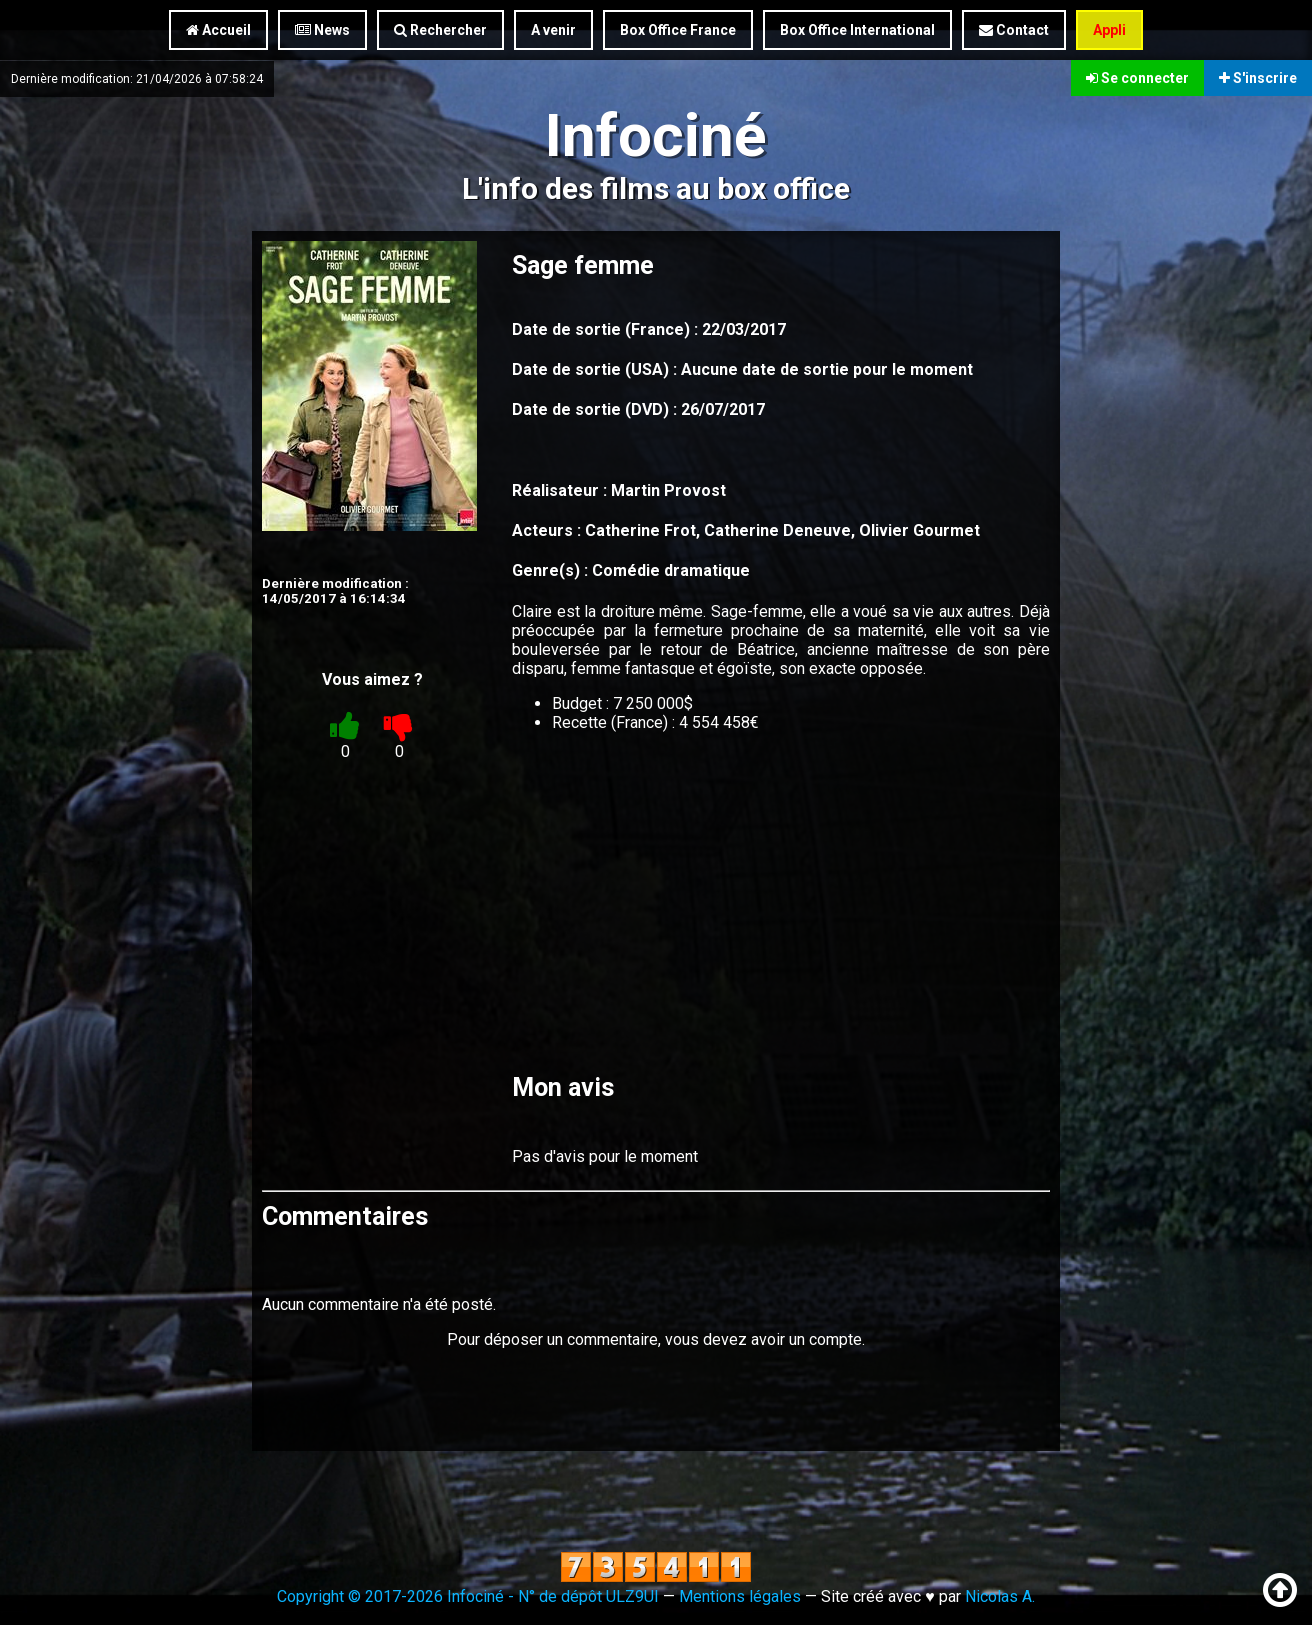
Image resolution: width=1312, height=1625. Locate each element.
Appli (1109, 30)
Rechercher (440, 30)
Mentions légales (740, 1596)
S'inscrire (1258, 78)
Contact (1014, 30)
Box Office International (857, 30)
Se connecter (1137, 78)
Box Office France (678, 30)
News (322, 30)
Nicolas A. (1000, 1596)
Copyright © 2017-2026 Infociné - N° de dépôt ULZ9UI (468, 1596)
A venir (553, 30)
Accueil (218, 30)
